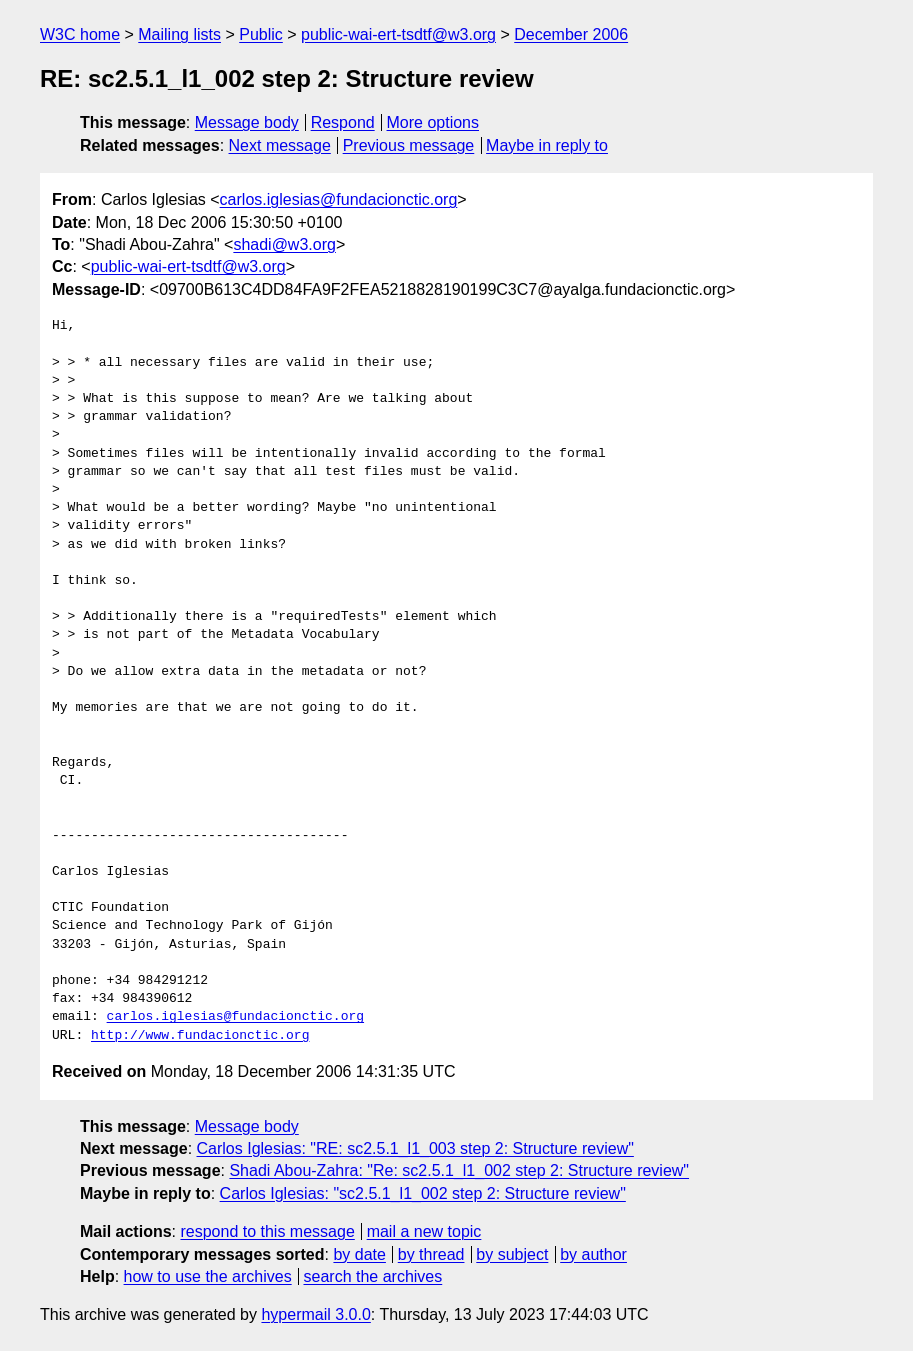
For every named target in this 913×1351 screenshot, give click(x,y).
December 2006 (571, 34)
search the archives (373, 1276)
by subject (512, 1254)
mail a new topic (424, 1231)
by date (359, 1254)
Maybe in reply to (547, 145)
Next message (280, 145)
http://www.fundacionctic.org (200, 1036)
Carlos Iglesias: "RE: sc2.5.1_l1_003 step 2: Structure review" (415, 1148)
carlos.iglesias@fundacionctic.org (339, 199)
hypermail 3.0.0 (315, 1314)
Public (261, 34)
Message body (247, 122)
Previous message (409, 145)
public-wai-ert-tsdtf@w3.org (398, 34)
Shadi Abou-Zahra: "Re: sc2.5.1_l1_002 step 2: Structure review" (459, 1170)
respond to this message (267, 1231)
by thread (431, 1254)
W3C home (80, 34)
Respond (343, 122)
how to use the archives (208, 1276)
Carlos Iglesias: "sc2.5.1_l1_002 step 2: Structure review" (423, 1193)
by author (593, 1254)
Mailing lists (179, 34)
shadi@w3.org (284, 244)
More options (433, 122)
